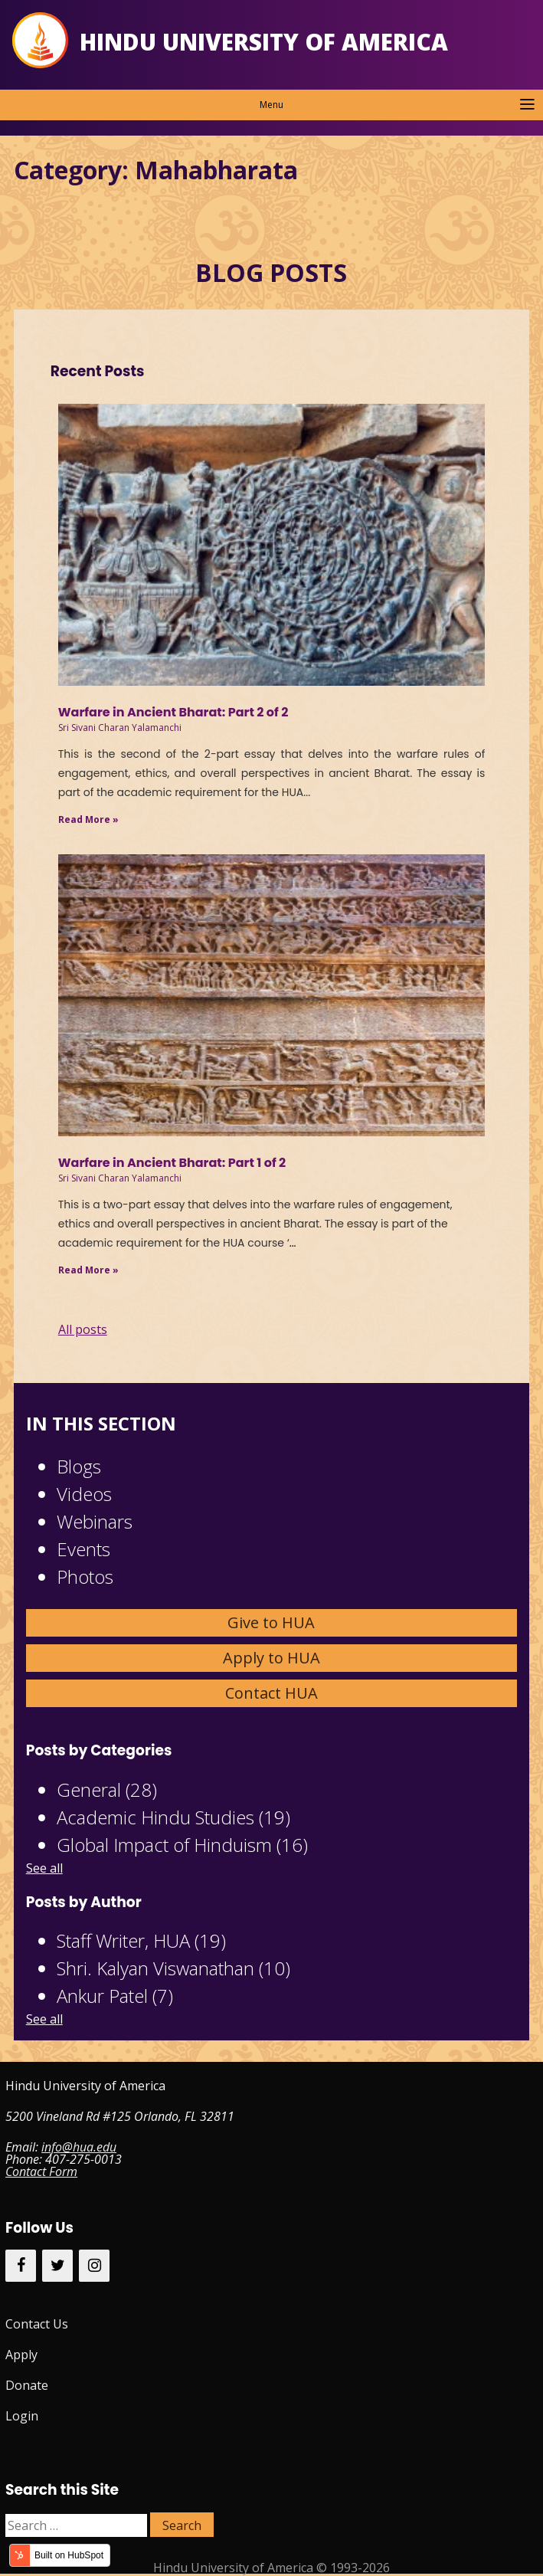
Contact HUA (271, 1693)
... (292, 1242)
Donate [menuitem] (26, 2385)
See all (44, 1868)
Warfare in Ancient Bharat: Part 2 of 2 (173, 712)
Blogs (79, 1466)
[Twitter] (57, 2266)
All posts (82, 1329)
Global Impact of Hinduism (182, 1844)
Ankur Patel (115, 1995)
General (107, 1789)
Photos (85, 1576)
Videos (84, 1493)
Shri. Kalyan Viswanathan (173, 1968)
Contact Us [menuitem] (36, 2324)
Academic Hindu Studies (173, 1817)
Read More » (88, 819)
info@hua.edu (78, 2146)
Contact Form (41, 2171)
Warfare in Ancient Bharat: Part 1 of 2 (172, 1163)
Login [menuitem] (21, 2416)
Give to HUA (271, 1622)
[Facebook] (20, 2266)
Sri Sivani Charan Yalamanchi (120, 727)
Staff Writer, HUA (141, 1940)
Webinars (94, 1521)
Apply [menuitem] (21, 2354)
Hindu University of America (264, 41)
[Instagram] (94, 2266)
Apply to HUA (271, 1657)
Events (83, 1549)
